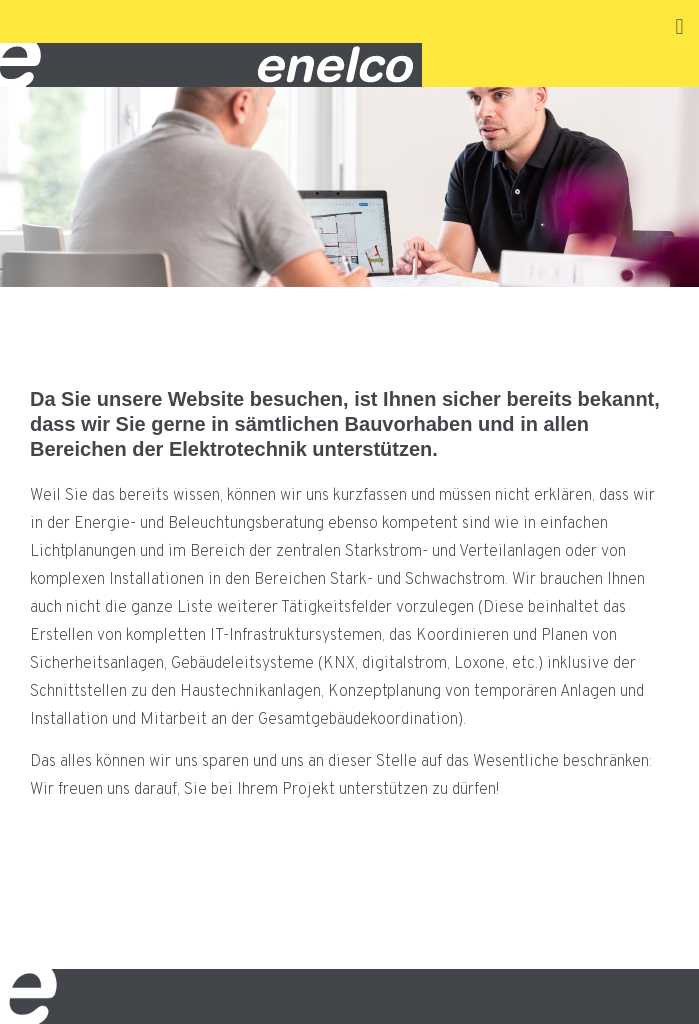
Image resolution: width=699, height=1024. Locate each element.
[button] (679, 26)
